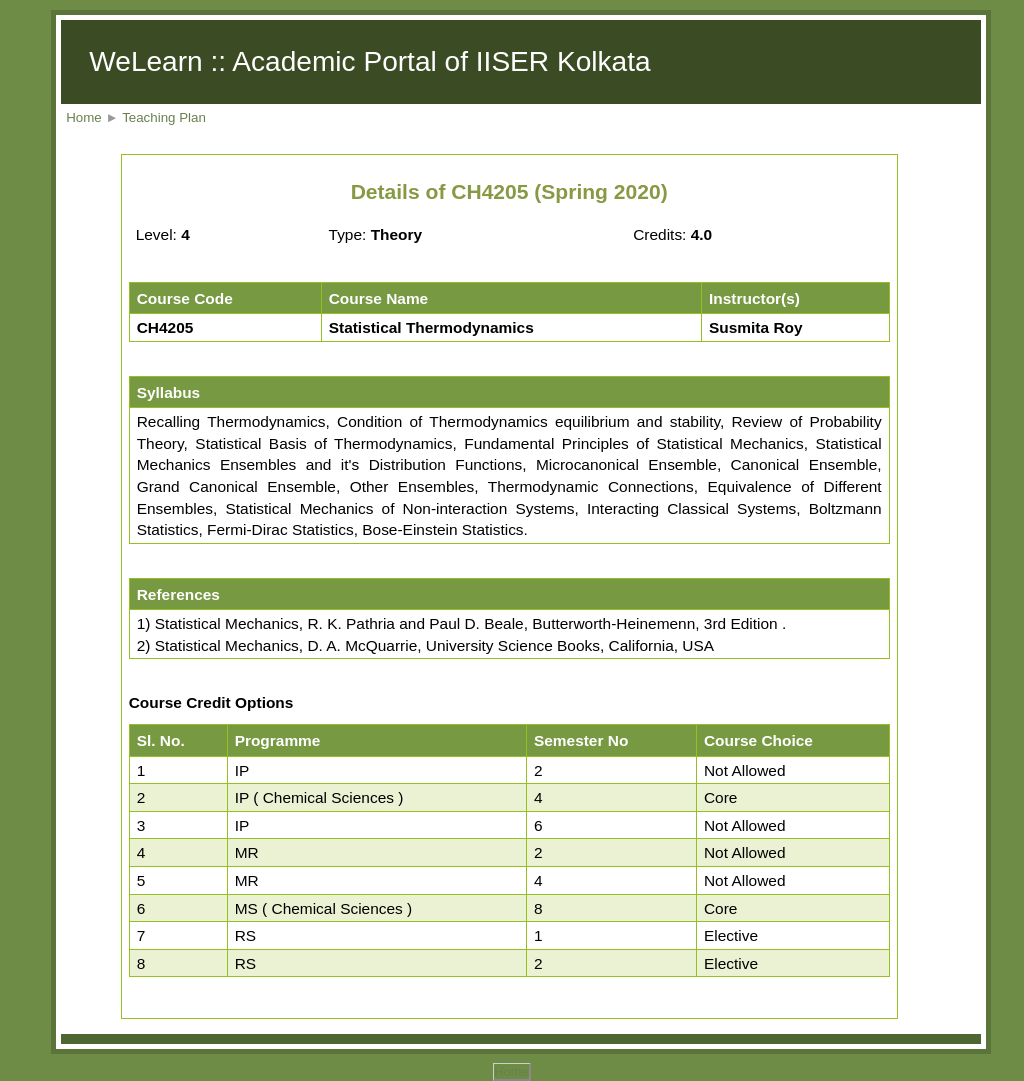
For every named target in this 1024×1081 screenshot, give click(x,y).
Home (84, 117)
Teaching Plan (164, 117)
